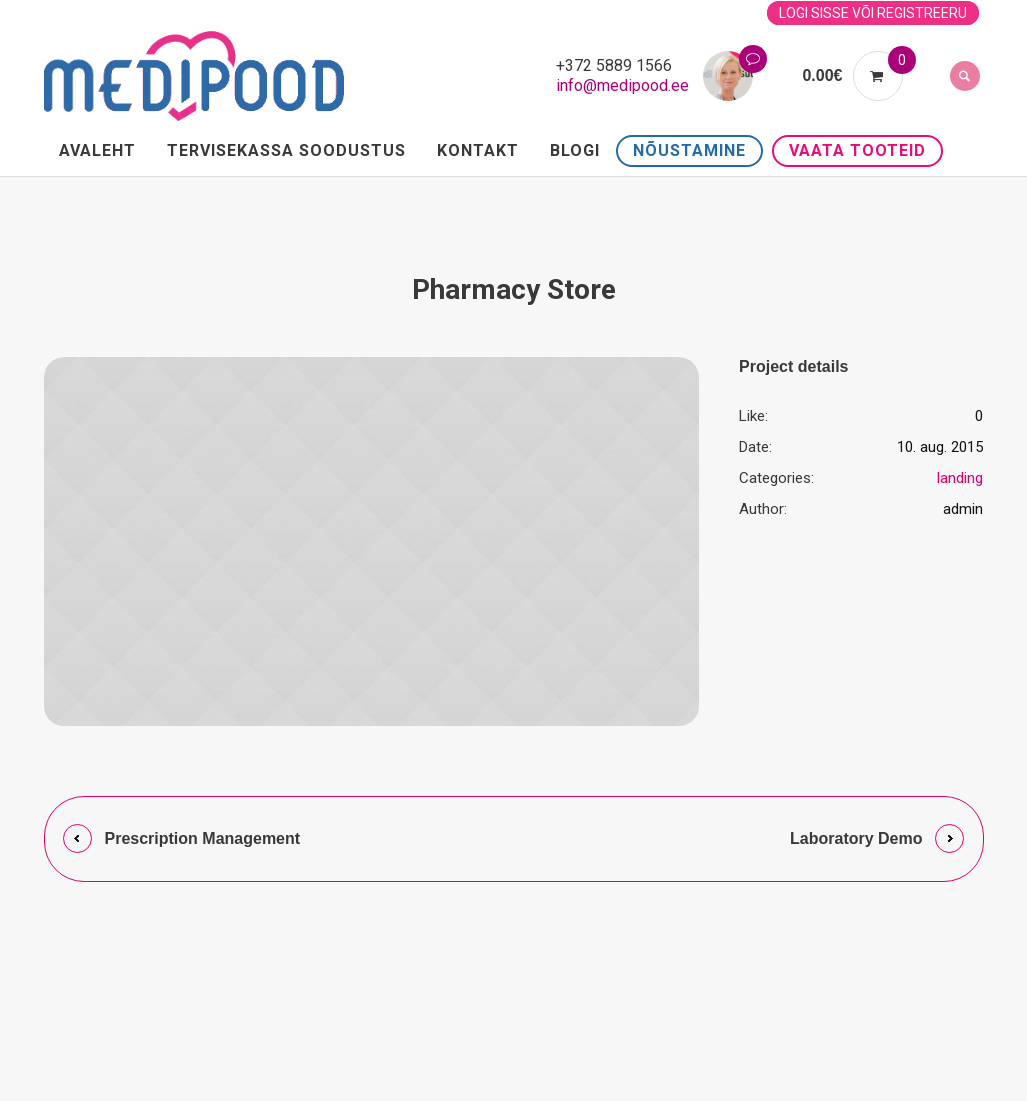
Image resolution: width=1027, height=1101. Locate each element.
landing (960, 478)
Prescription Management (203, 838)
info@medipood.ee (622, 85)
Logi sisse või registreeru (873, 13)
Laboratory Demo (856, 838)
